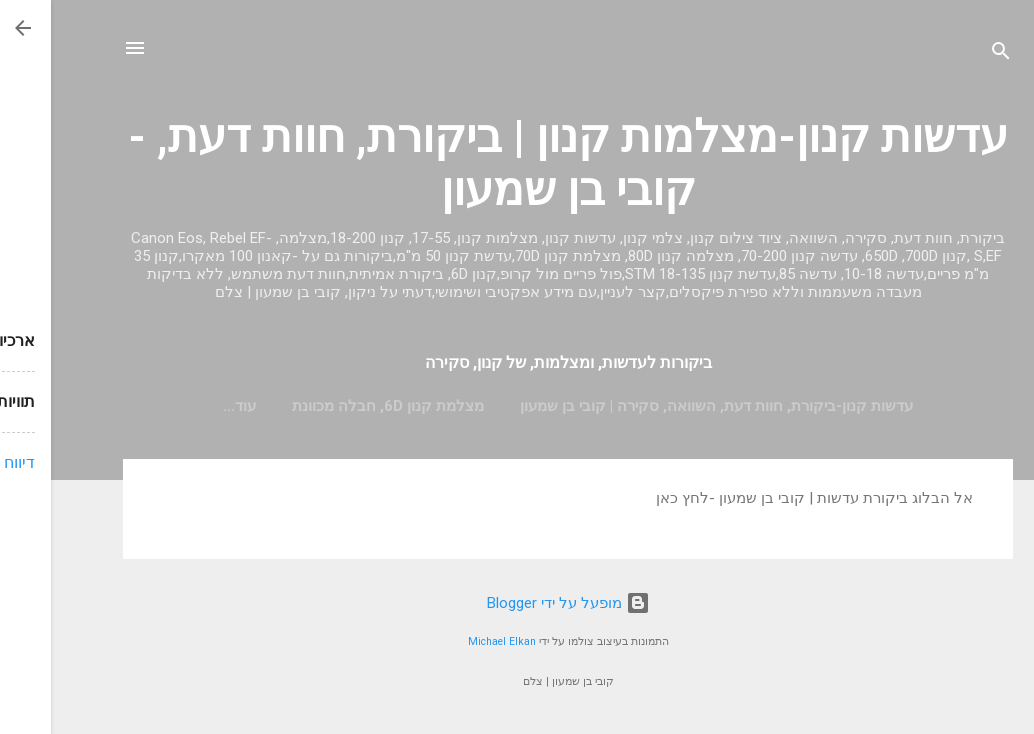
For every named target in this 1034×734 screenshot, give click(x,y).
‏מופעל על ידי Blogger (517, 603)
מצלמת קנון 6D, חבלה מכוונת (337, 406)
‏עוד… (188, 406)
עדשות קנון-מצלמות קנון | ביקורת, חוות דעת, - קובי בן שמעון (517, 163)
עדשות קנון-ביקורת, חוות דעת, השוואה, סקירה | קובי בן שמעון (665, 406)
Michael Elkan (451, 641)
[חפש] (950, 54)
